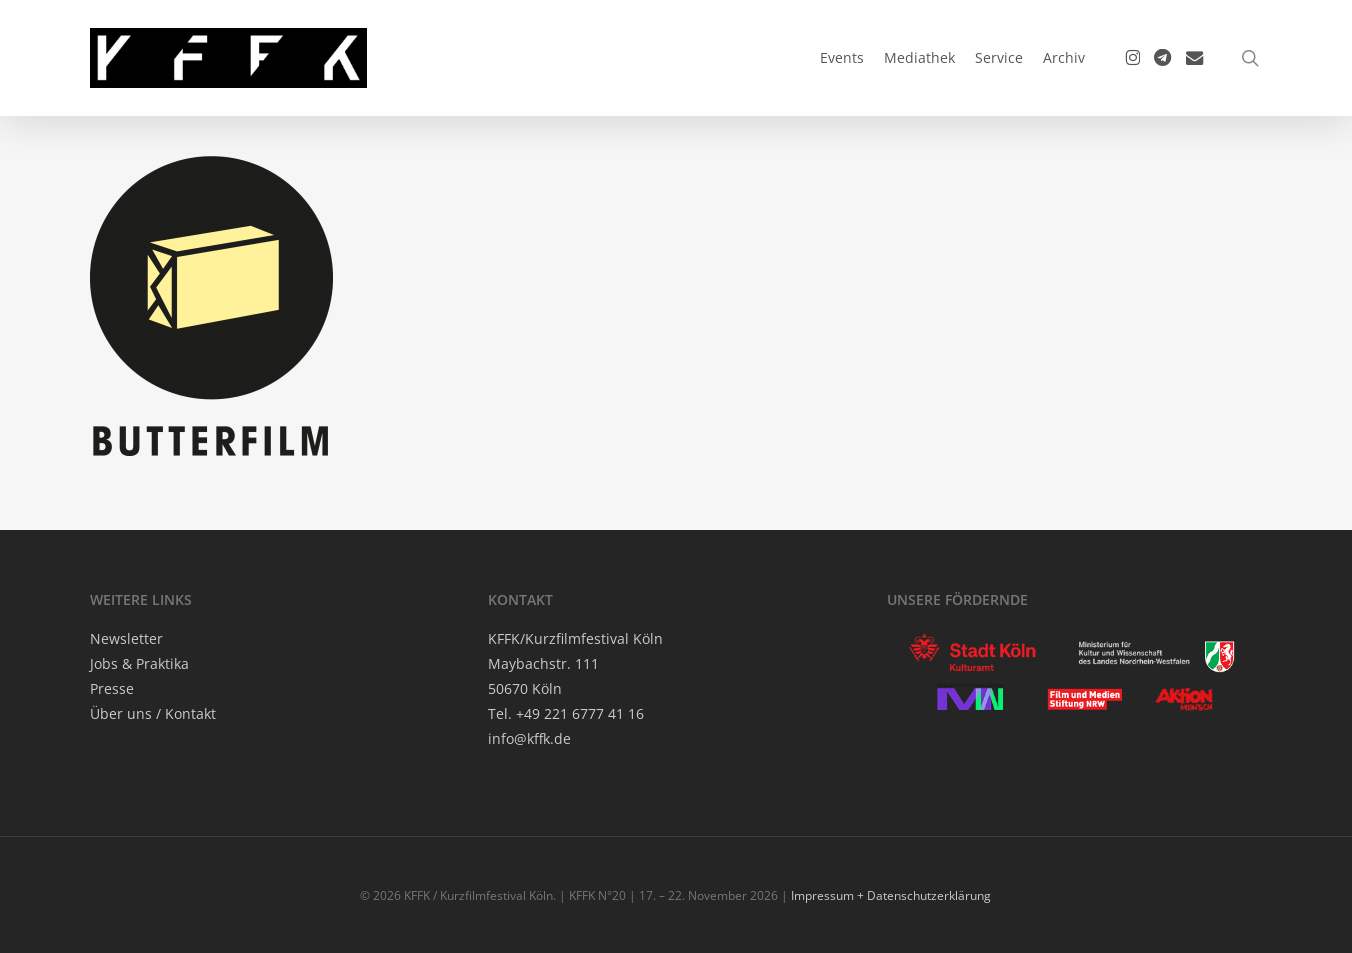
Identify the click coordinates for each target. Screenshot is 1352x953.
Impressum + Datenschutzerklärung (891, 895)
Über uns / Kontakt (153, 713)
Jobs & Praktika (139, 663)
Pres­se (112, 688)
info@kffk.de (529, 738)
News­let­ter (126, 638)
